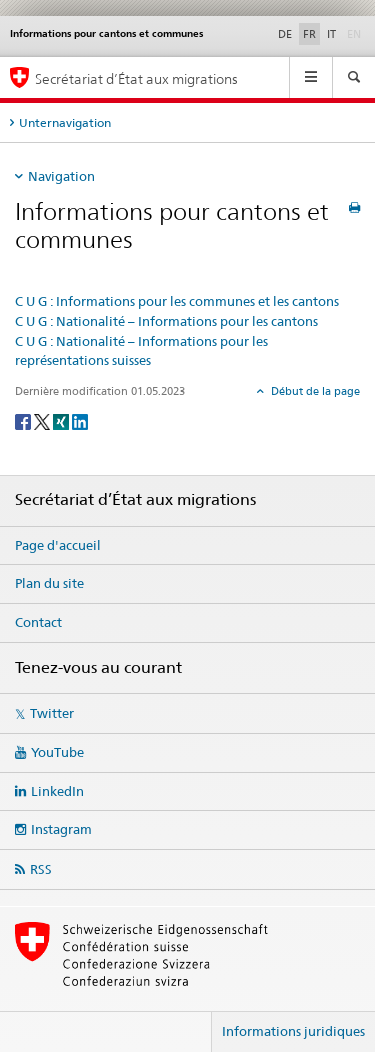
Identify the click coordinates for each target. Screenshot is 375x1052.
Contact (38, 622)
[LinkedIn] (80, 421)
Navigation (61, 176)
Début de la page (314, 391)
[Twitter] (43, 421)
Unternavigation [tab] (65, 122)
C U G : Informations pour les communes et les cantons (177, 301)
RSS (41, 869)
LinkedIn (57, 791)
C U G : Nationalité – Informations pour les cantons (166, 321)
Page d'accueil (58, 545)
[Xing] (62, 421)
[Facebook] (24, 421)
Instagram (61, 829)
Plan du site (49, 583)
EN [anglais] (356, 33)
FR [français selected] (309, 34)
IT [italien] (331, 34)
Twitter (52, 713)
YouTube (57, 752)
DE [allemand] (285, 34)
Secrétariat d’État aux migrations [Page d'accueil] (136, 78)
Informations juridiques (293, 1031)
